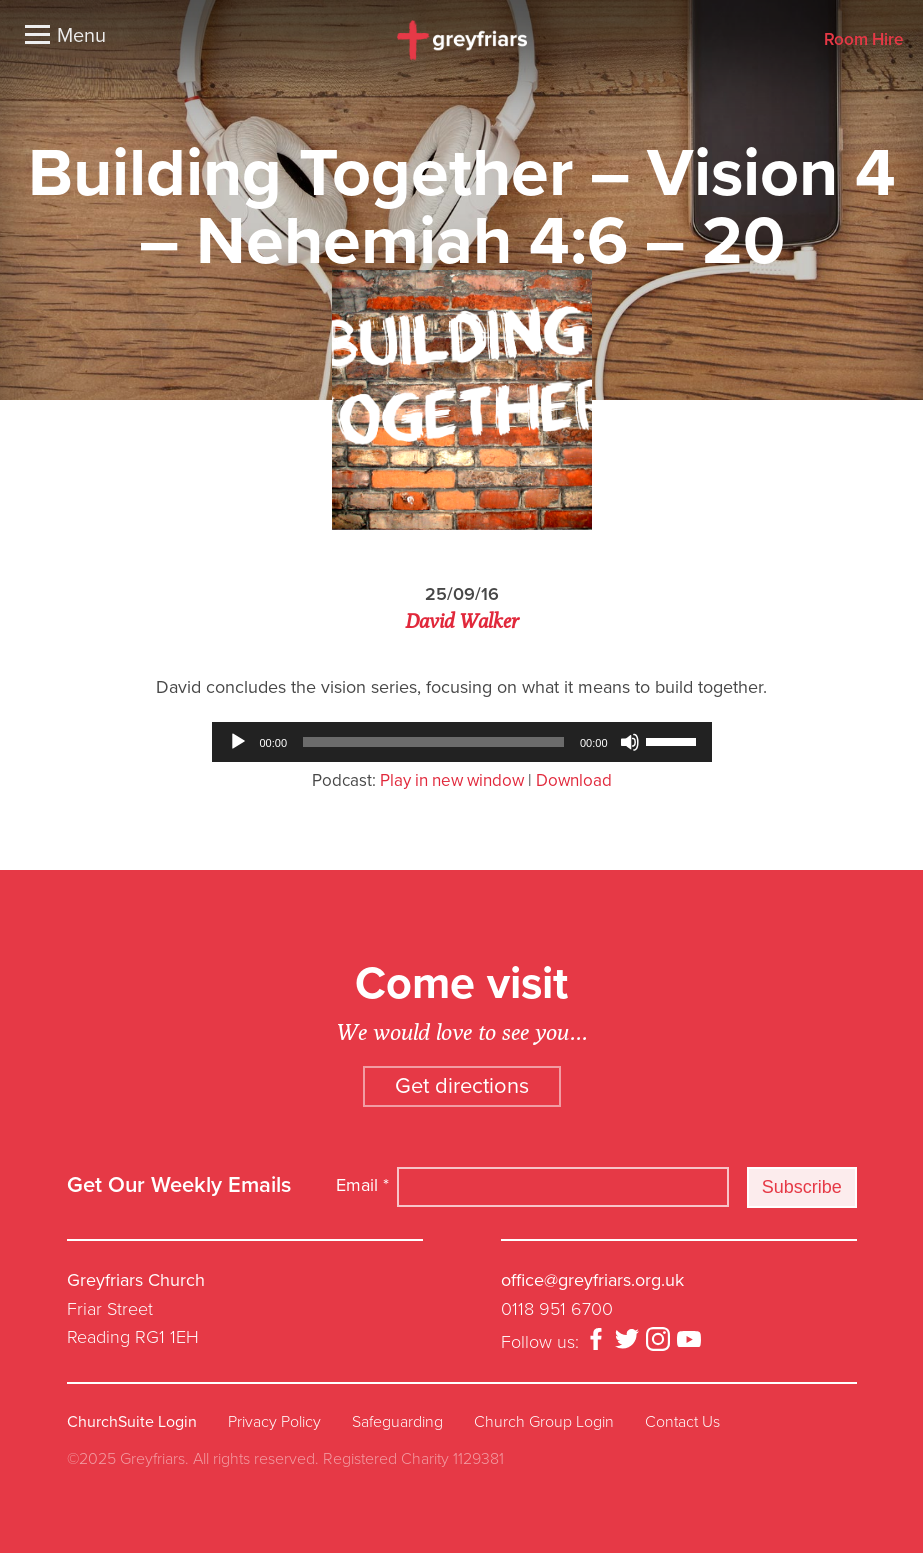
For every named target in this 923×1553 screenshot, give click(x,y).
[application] (462, 742)
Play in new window (452, 780)
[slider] (433, 742)
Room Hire (863, 40)
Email (362, 1185)
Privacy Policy (274, 1422)
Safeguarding (397, 1422)
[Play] (238, 742)
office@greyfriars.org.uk (592, 1280)
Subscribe (802, 1187)
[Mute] (630, 742)
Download (574, 780)
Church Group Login (544, 1422)
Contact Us (682, 1422)
